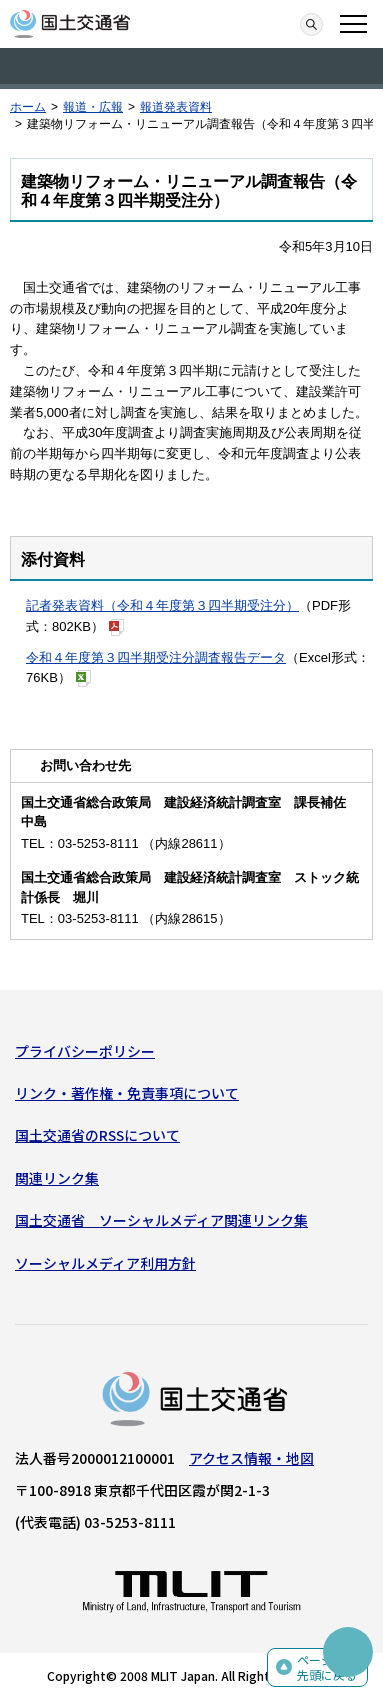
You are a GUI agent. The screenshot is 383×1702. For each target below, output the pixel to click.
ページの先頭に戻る (327, 1667)
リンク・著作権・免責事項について (127, 1093)
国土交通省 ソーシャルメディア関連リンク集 (161, 1220)
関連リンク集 (57, 1178)
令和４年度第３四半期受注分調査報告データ (156, 657)
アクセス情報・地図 (251, 1458)
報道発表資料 (176, 107)
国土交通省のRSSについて (97, 1135)
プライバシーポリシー (85, 1051)
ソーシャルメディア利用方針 (105, 1263)
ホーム (28, 107)
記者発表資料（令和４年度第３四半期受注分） (162, 605)
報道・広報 (93, 107)
